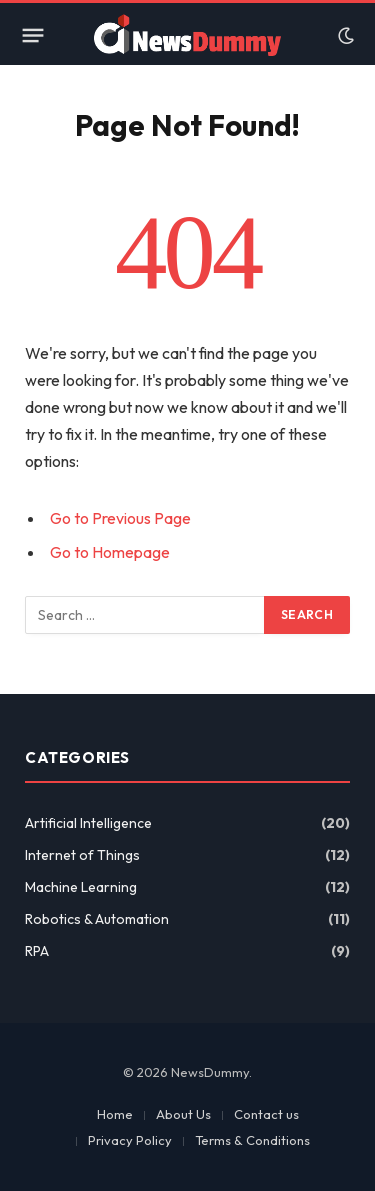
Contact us (266, 1114)
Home (115, 1114)
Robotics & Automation (97, 919)
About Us (183, 1114)
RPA (37, 951)
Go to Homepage (110, 552)
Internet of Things (82, 855)
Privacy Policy (130, 1140)
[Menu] (33, 36)
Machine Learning (81, 887)
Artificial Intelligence (88, 823)
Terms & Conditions (252, 1140)
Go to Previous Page (120, 518)
